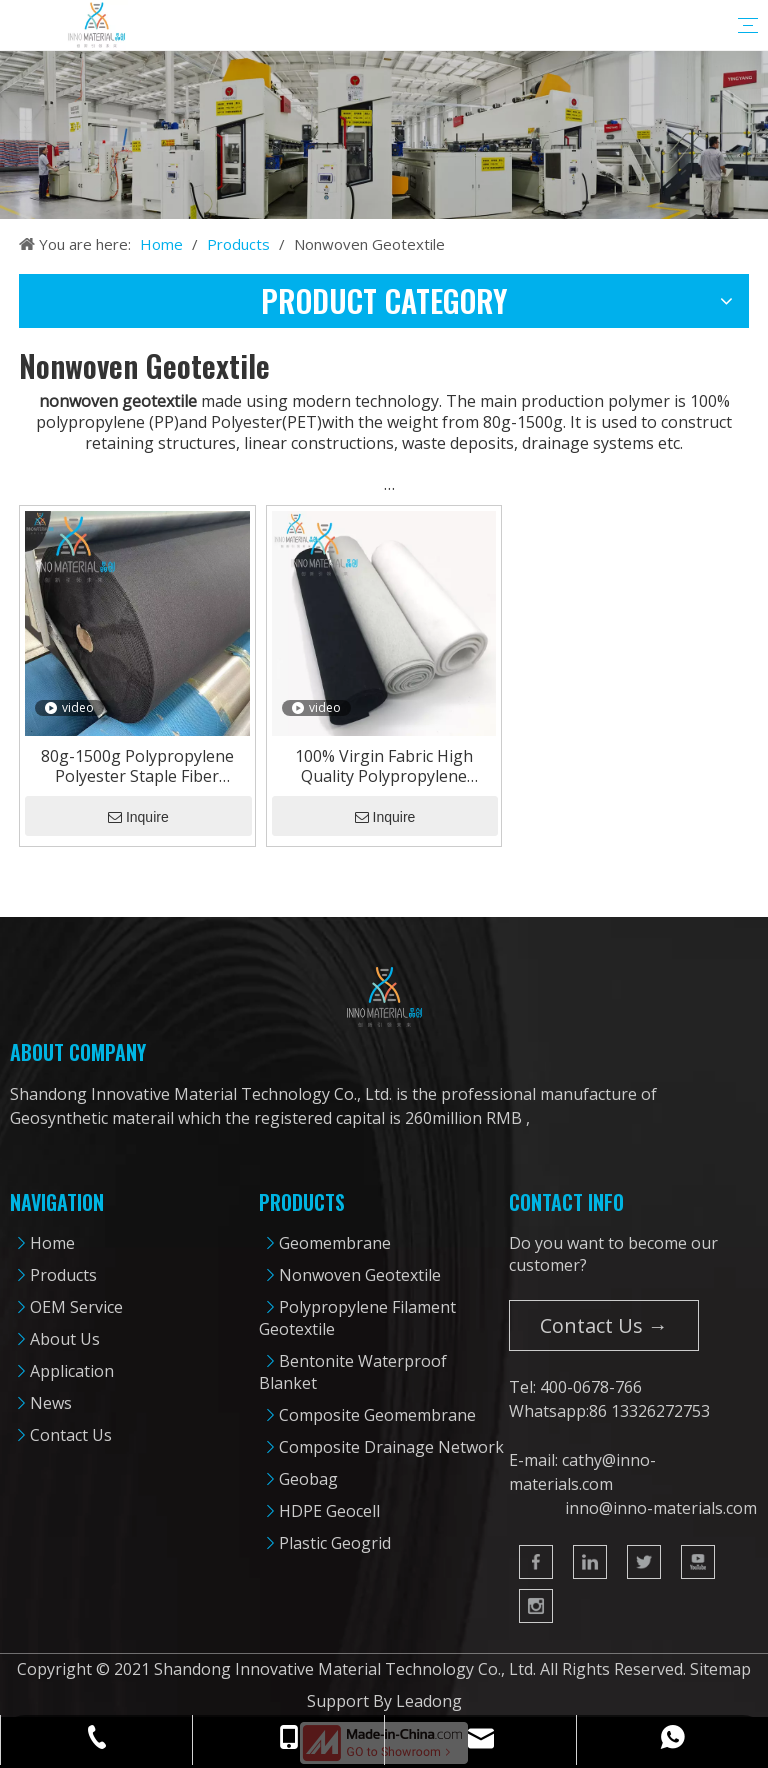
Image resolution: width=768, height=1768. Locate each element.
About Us (65, 1339)
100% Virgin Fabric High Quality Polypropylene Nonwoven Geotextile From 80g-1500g (383, 766)
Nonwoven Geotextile (360, 1275)
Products (63, 1275)
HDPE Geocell (329, 1511)
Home (52, 1243)
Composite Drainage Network (391, 1447)
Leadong (429, 1701)
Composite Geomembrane (377, 1415)
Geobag (308, 1479)
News (51, 1403)
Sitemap (720, 1669)
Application (72, 1371)
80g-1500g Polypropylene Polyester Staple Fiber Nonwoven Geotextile (137, 766)
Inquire (138, 817)
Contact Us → (604, 1325)
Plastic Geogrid (335, 1543)
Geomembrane (335, 1243)
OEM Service (76, 1307)
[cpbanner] (384, 135)
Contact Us (71, 1435)
